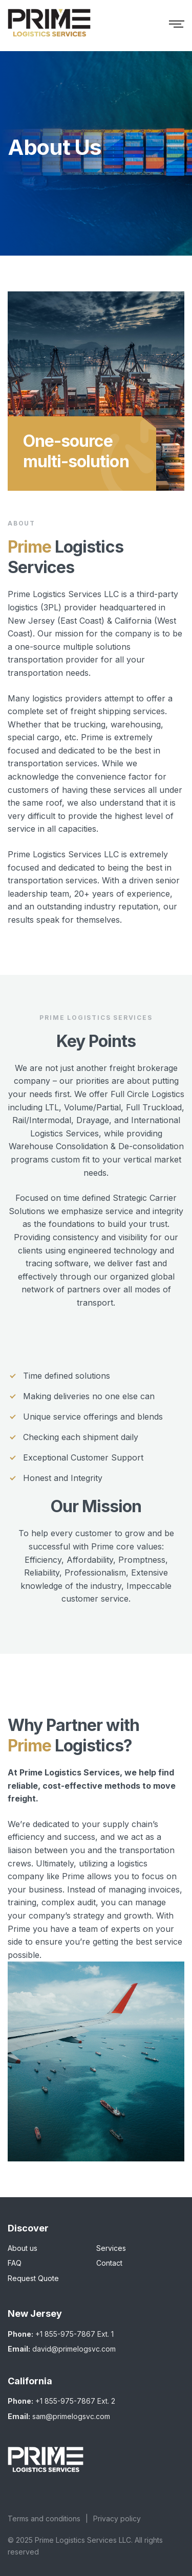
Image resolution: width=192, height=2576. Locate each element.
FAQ (15, 2263)
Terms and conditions (44, 2518)
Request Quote (33, 2278)
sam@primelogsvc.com (71, 2416)
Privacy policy (117, 2518)
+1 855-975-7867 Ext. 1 (74, 2334)
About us (22, 2248)
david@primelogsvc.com (74, 2348)
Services (111, 2248)
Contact (109, 2263)
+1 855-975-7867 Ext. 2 (75, 2401)
